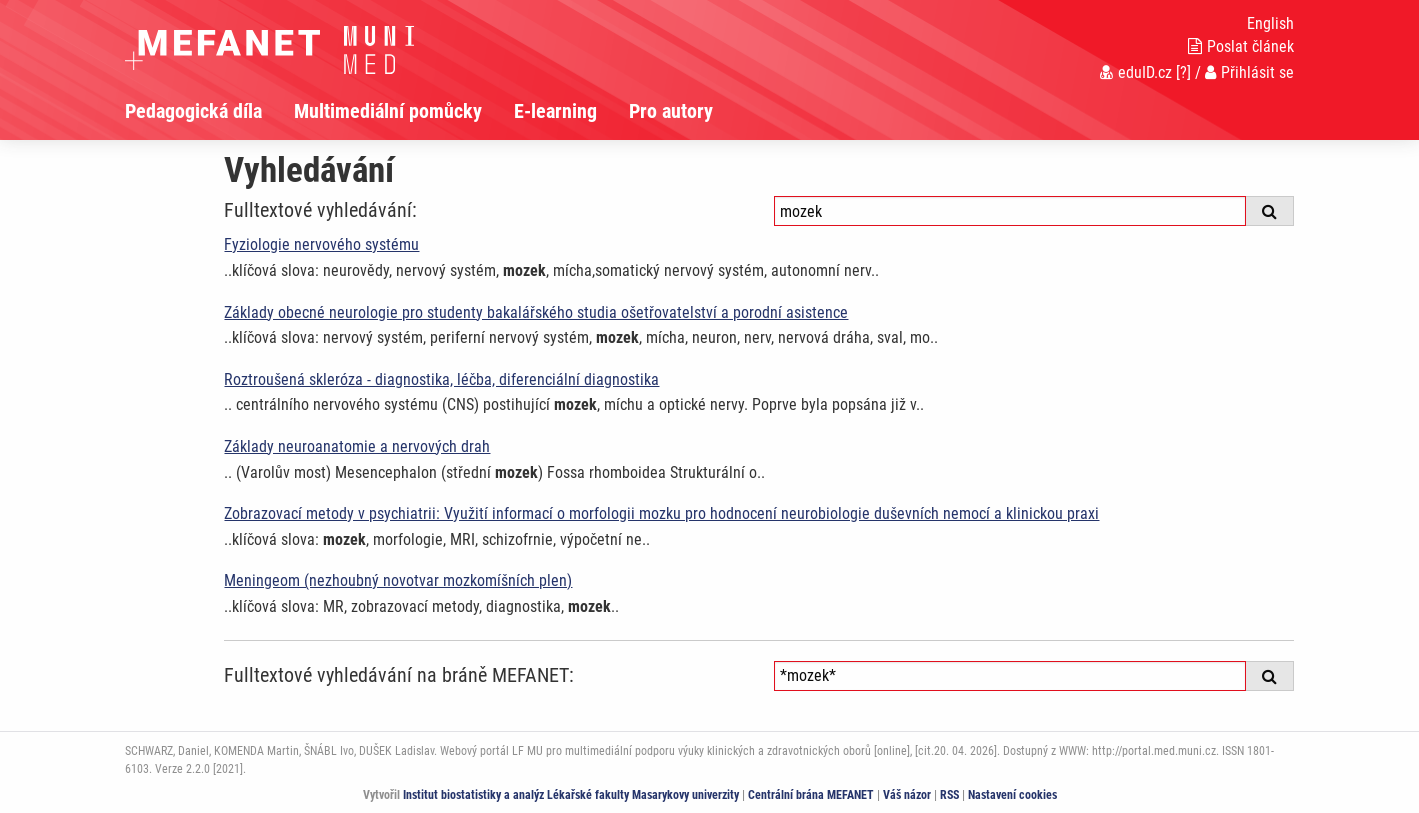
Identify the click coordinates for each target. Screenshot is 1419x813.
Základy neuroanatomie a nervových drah (357, 446)
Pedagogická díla (193, 111)
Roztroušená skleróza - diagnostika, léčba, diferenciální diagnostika (441, 379)
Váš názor (907, 795)
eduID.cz (1136, 72)
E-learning (555, 111)
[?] (1183, 72)
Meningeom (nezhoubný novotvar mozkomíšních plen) (398, 580)
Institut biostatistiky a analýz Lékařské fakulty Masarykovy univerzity (571, 795)
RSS (949, 795)
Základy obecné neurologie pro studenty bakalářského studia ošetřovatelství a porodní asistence (536, 312)
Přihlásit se (1249, 72)
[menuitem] (209, 111)
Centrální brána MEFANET (811, 795)
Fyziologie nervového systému (321, 244)
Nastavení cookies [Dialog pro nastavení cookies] (1012, 795)
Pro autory (671, 111)
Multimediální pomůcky (388, 111)
